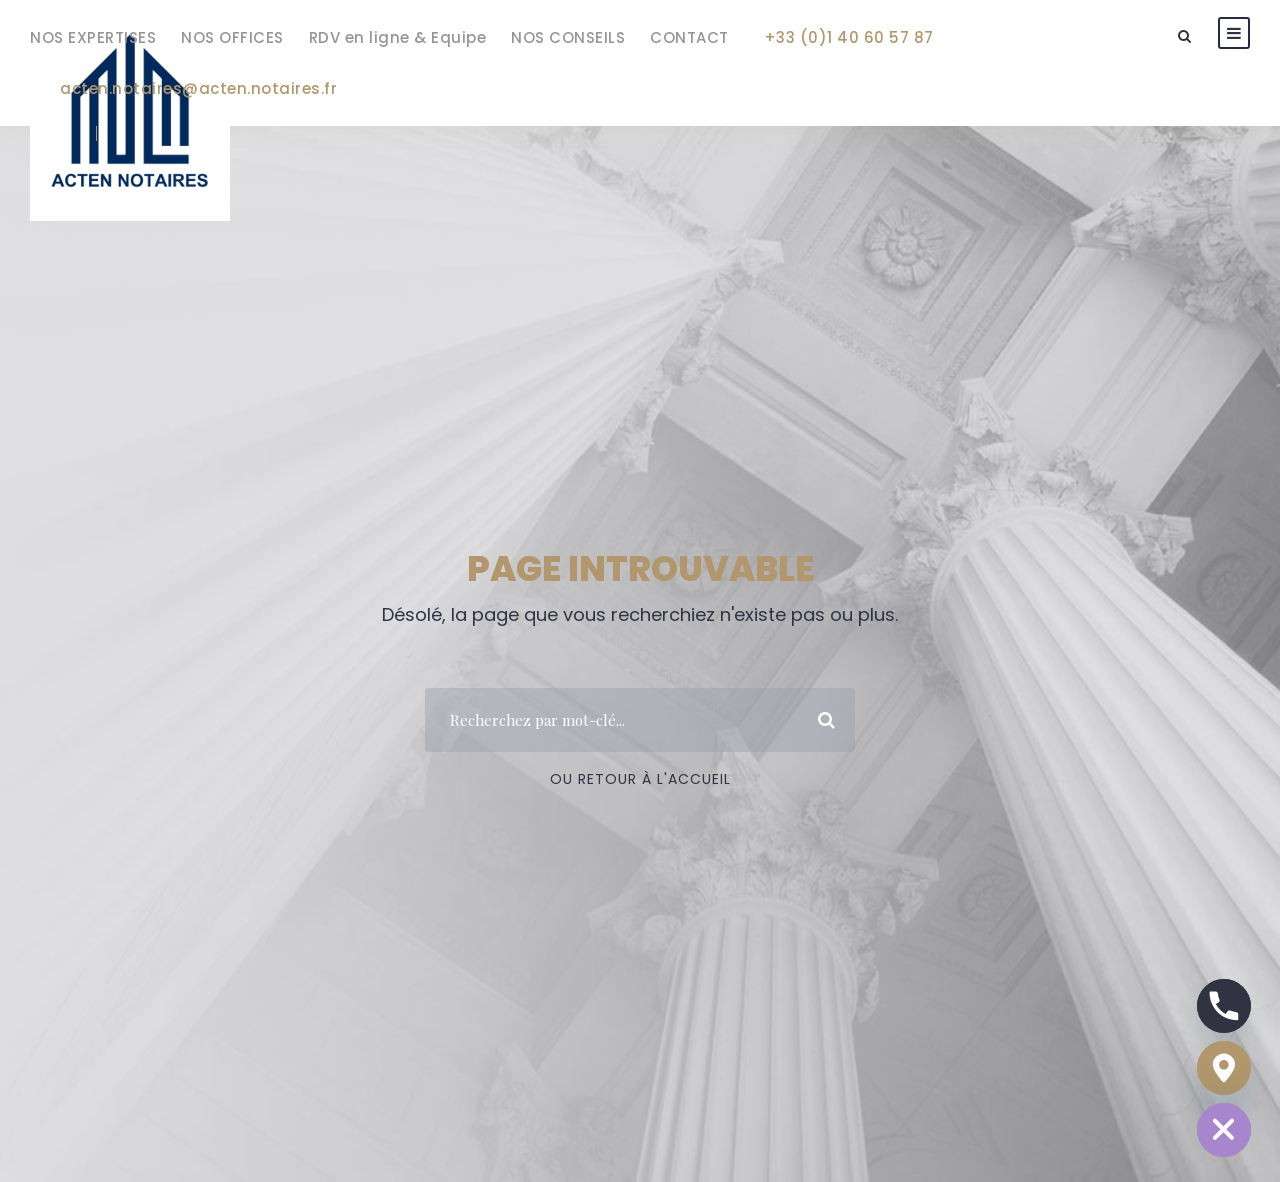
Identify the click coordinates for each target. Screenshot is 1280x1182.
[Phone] (1224, 1006)
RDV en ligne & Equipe (398, 37)
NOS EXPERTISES (93, 37)
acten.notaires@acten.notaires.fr (198, 88)
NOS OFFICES (232, 37)
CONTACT (689, 37)
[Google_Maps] (1224, 1068)
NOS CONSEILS (568, 37)
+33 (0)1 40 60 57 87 (849, 37)
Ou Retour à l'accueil (640, 779)
